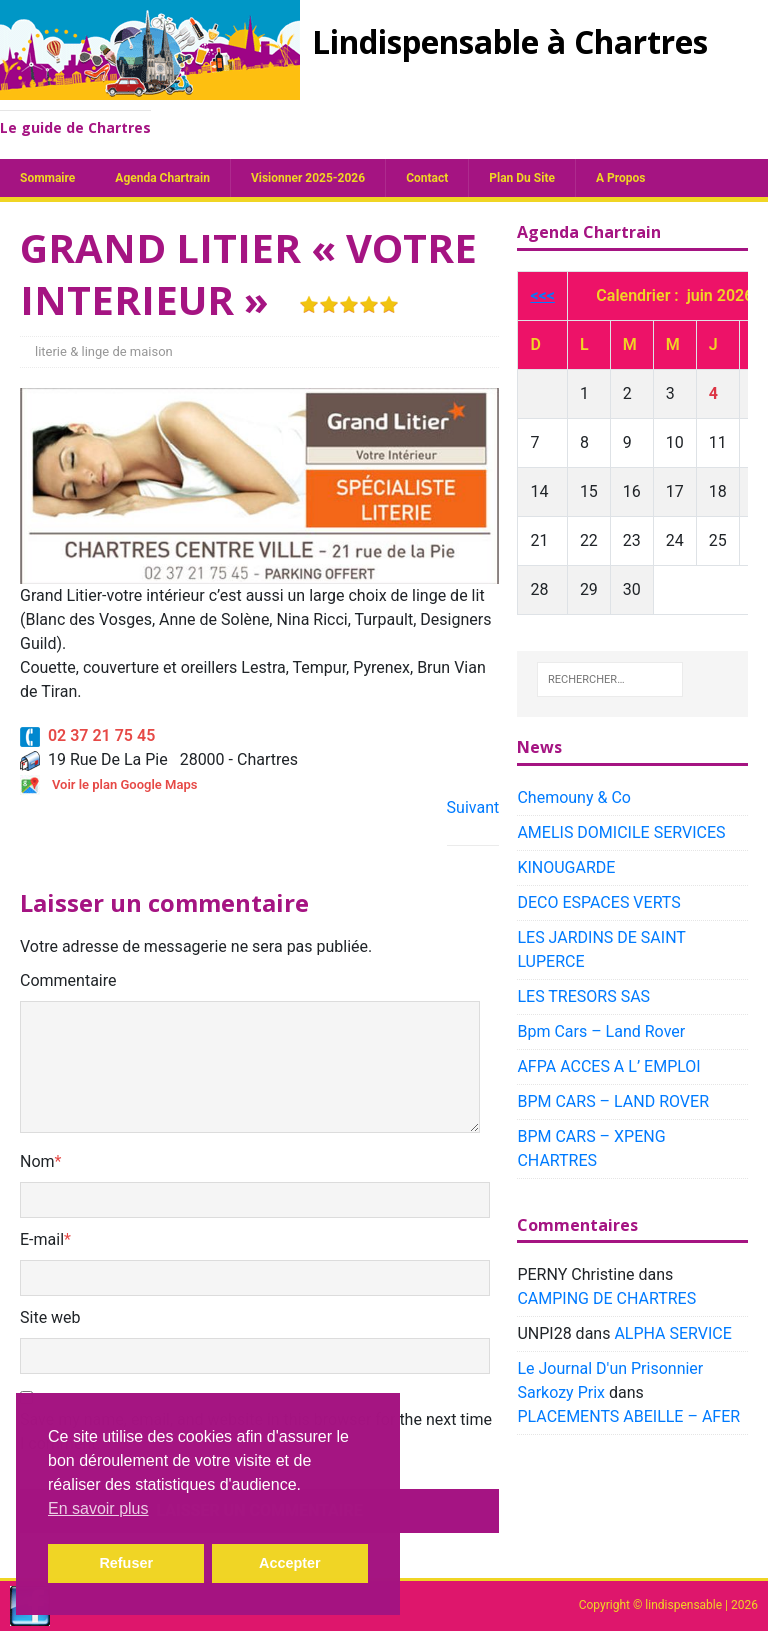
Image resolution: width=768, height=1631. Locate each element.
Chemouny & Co (574, 797)
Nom (37, 1161)
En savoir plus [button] (98, 1508)
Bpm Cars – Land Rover (601, 1031)
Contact (427, 178)
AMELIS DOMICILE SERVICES (621, 832)
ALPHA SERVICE (672, 1333)
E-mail (42, 1239)
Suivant (473, 807)
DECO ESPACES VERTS (598, 902)
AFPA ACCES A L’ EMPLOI (608, 1066)
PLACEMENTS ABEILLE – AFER (628, 1416)
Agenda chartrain (162, 178)
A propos (620, 178)
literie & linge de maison (104, 351)
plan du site (522, 178)
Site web (50, 1317)
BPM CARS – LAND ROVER (613, 1101)
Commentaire (68, 980)
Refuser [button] (126, 1563)
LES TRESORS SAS (583, 996)
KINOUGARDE (566, 867)
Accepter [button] (290, 1563)
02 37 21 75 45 (87, 735)
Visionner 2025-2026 (308, 178)
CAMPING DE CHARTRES (606, 1298)
